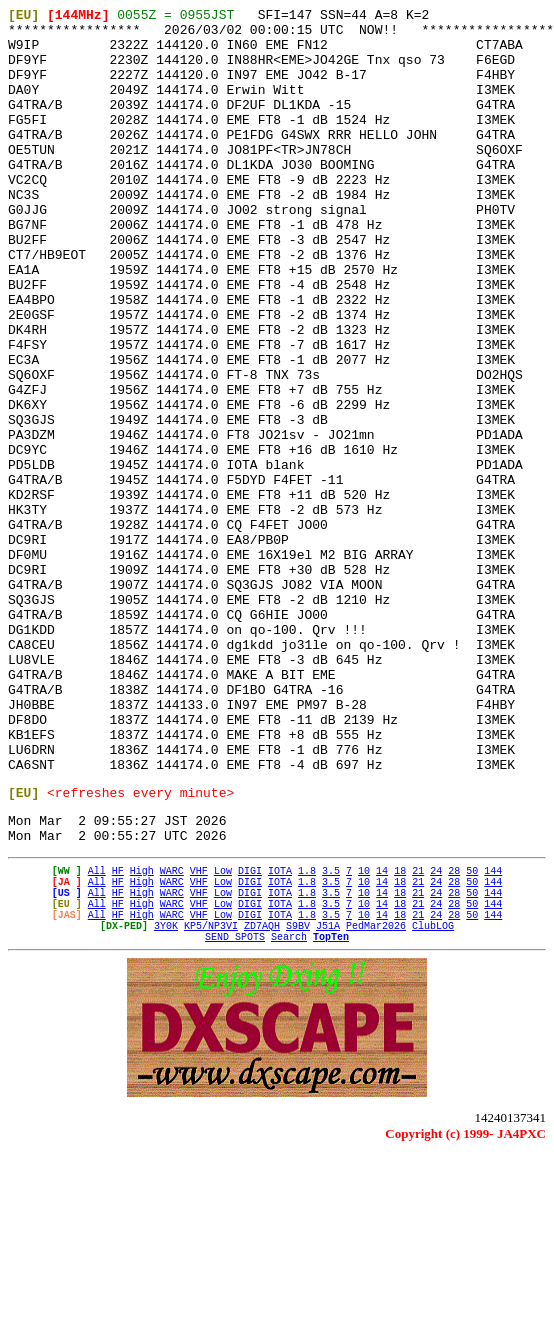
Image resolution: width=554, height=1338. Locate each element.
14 (382, 1035)
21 (418, 1035)
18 (400, 1035)
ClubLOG (433, 1105)
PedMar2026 (376, 1105)
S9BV (298, 1105)
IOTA (280, 1035)
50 (472, 1035)
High (142, 1035)
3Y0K (166, 1105)
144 (493, 1035)
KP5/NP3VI (211, 1105)
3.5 (331, 1035)
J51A (328, 1105)
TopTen (331, 1119)
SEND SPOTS (235, 1119)
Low (223, 1035)
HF (118, 1035)
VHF (199, 1035)
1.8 (307, 1035)
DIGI (250, 1035)
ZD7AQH (262, 1105)
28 (454, 1035)
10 (364, 1035)
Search (289, 1119)
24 (436, 1035)
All (97, 1035)
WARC (172, 1035)
